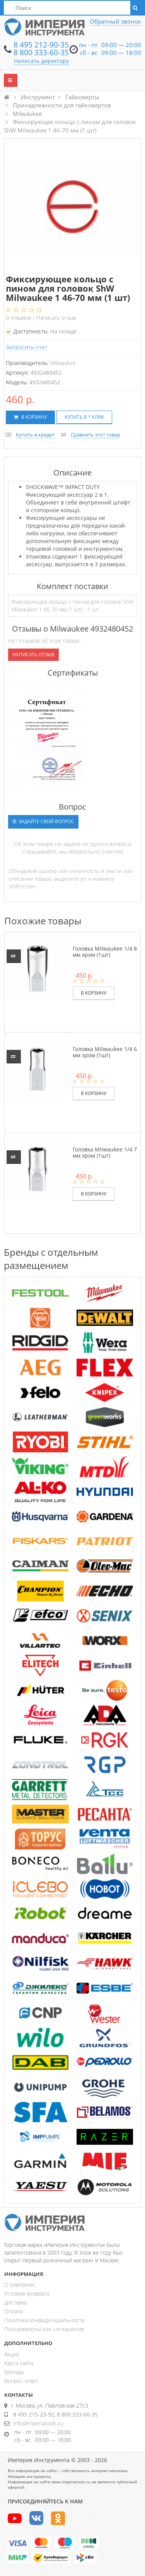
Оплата (13, 2311)
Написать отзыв (56, 317)
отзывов (19, 317)
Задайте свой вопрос (43, 821)
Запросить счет (27, 347)
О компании (19, 2284)
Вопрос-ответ (21, 2380)
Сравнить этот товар (95, 434)
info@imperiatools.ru (38, 2423)
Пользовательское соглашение (44, 2329)
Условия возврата (26, 2293)
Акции (11, 2354)
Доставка (15, 2302)
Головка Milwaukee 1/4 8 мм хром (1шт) (105, 951)
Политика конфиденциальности (44, 2320)
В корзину (30, 417)
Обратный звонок (115, 21)
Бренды (14, 2372)
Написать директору (41, 61)
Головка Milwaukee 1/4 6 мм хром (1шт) (105, 1051)
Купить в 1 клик (84, 417)
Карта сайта (18, 2363)
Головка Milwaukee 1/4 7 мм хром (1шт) (105, 1152)
